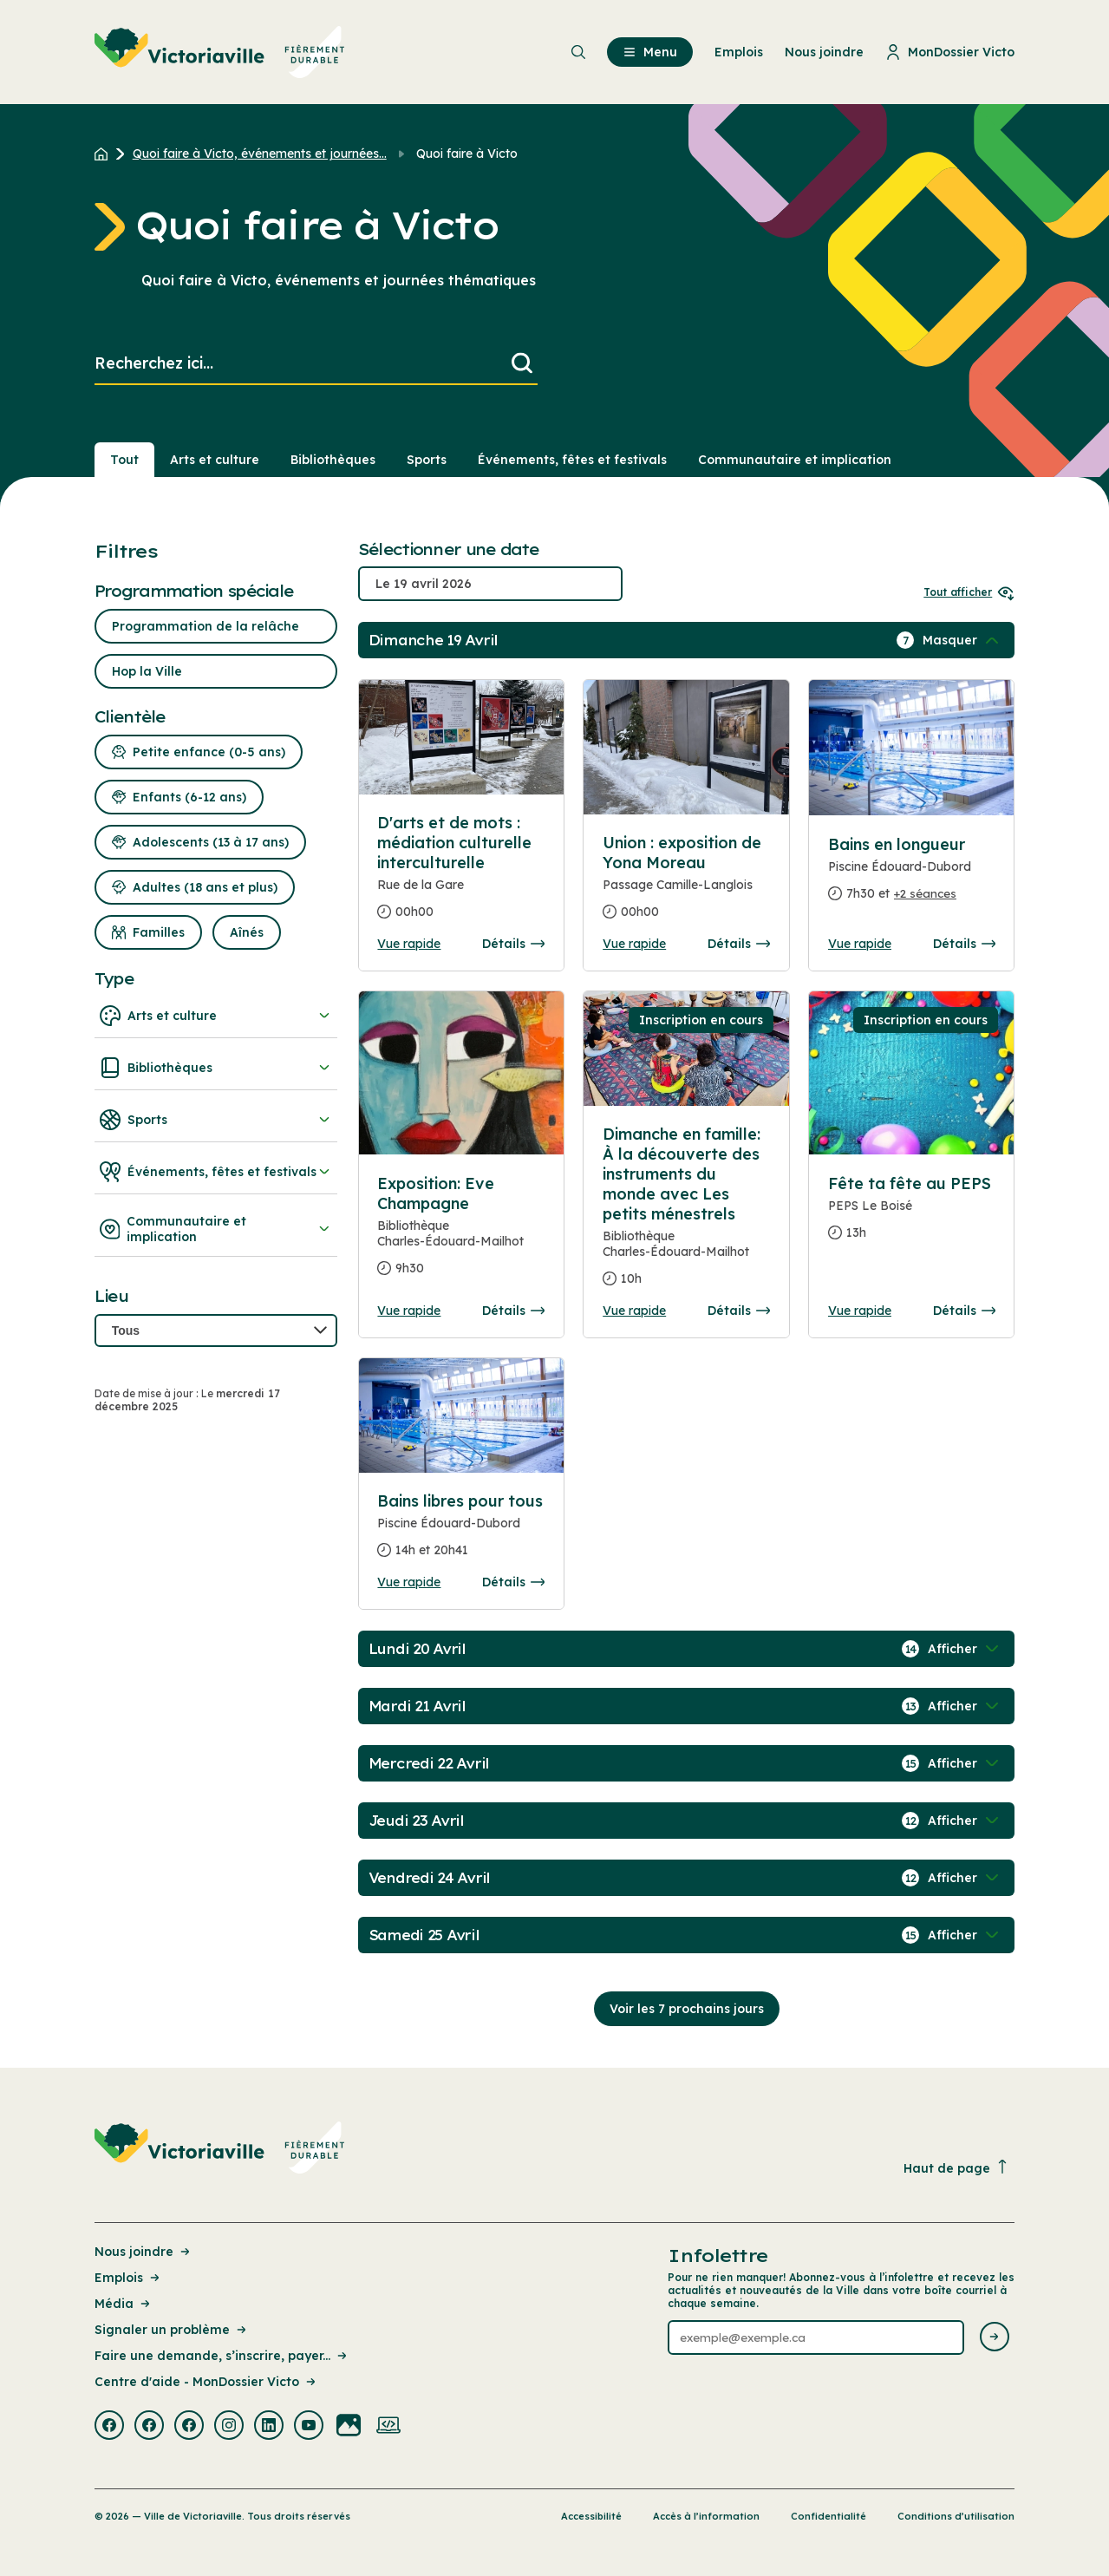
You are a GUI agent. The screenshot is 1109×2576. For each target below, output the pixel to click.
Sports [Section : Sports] (427, 459)
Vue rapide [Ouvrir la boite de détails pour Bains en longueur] (859, 943)
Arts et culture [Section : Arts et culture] (214, 459)
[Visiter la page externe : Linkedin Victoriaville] (269, 2426)
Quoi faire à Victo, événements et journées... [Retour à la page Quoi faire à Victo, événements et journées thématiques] (260, 153)
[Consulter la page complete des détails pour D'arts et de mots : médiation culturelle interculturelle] (461, 874)
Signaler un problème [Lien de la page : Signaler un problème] (172, 2329)
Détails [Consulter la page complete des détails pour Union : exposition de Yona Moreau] (739, 943)
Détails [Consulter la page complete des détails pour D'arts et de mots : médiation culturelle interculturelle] (513, 943)
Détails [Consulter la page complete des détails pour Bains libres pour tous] (513, 1582)
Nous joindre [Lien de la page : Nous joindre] (143, 2251)
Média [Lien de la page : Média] (124, 2303)
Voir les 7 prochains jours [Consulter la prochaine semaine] (687, 2009)
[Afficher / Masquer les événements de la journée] (962, 640)
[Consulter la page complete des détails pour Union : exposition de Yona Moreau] (686, 884)
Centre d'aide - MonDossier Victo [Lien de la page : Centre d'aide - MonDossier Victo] (206, 2382)
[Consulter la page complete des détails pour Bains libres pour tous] (461, 1532)
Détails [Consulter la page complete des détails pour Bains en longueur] (964, 943)
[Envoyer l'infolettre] (994, 2338)
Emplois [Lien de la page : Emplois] (128, 2277)
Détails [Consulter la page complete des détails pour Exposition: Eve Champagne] (513, 1310)
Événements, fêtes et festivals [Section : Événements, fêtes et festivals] (572, 459)
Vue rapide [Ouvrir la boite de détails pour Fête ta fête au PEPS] (859, 1310)
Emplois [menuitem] (738, 52)
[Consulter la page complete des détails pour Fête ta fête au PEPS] (911, 1215)
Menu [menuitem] (650, 52)
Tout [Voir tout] (124, 459)
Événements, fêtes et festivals (216, 1171)
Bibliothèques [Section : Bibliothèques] (332, 459)
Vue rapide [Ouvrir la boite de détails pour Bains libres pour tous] (408, 1582)
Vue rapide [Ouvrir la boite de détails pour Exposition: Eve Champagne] (408, 1310)
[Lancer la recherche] (522, 363)
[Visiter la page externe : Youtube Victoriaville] (308, 2426)
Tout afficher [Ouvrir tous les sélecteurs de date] (968, 592)
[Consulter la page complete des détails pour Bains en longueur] (911, 876)
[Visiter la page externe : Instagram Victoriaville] (229, 2426)
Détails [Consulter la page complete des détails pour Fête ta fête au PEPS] (964, 1310)
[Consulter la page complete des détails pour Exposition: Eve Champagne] (461, 1233)
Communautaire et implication (216, 1229)
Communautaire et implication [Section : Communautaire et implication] (794, 459)
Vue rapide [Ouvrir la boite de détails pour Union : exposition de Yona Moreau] (634, 943)
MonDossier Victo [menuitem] (949, 52)
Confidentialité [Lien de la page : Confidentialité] (828, 2516)
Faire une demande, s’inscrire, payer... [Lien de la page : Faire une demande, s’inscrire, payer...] (222, 2356)
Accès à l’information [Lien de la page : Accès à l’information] (706, 2516)
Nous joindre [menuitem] (824, 52)
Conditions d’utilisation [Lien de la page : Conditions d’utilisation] (955, 2516)
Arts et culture (216, 1015)
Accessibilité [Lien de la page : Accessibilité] (591, 2516)
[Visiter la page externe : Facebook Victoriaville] (109, 2426)
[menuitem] (220, 52)
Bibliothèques (216, 1067)
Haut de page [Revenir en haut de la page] (956, 2168)
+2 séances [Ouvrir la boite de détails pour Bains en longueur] (925, 893)
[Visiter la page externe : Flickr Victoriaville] (348, 2426)
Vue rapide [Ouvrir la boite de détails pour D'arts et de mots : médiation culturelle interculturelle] (408, 943)
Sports (216, 1119)
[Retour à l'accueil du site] (105, 153)
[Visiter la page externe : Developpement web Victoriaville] (388, 2426)
